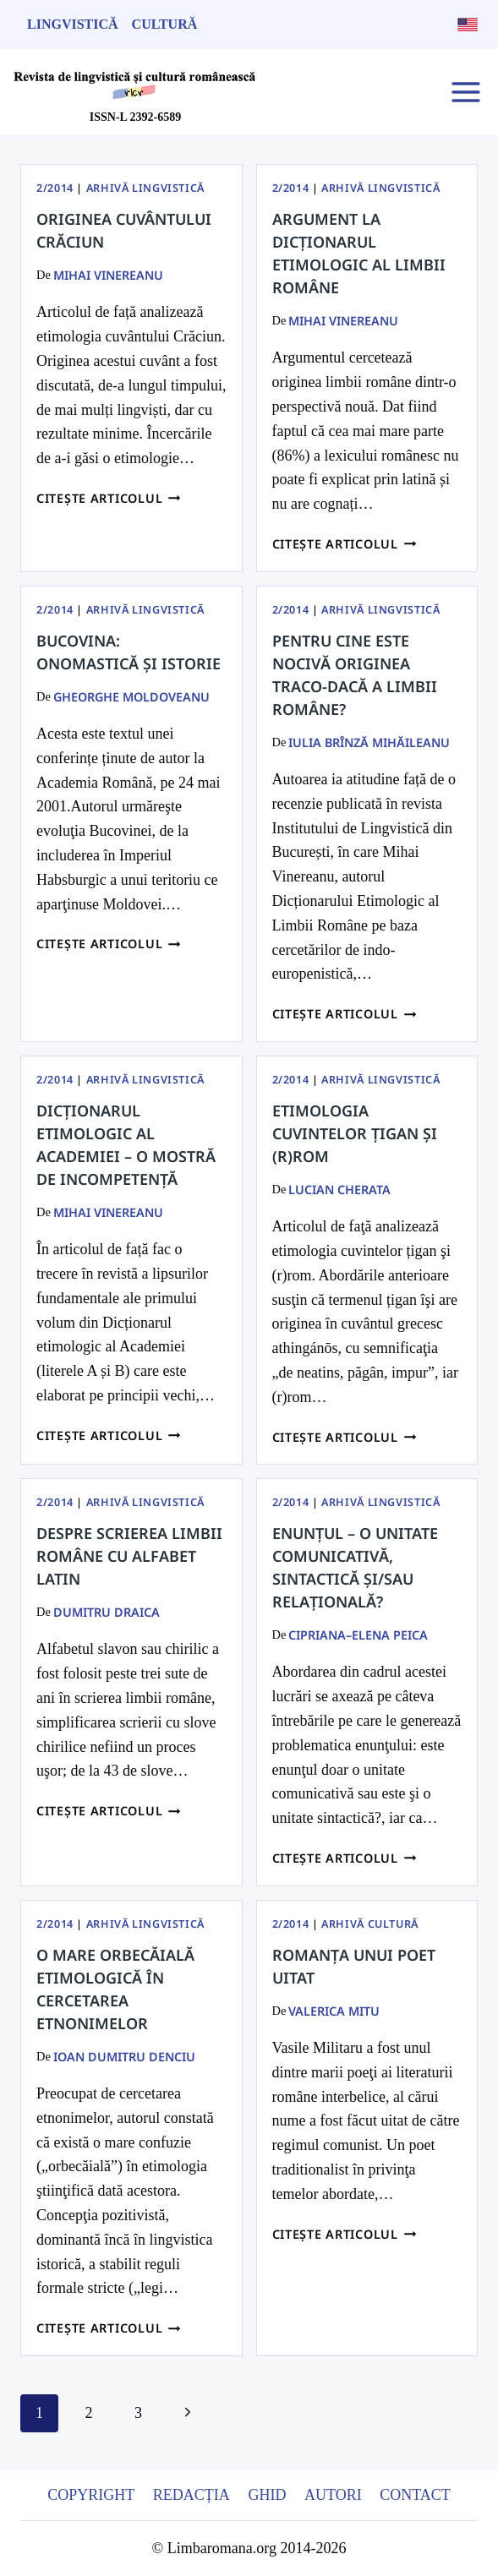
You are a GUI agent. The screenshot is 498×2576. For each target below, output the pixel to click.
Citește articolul (108, 498)
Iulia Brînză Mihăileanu (369, 742)
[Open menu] (465, 91)
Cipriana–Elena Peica (358, 1635)
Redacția (191, 2494)
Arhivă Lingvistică (145, 188)
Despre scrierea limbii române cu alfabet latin (129, 1556)
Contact (415, 2494)
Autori (333, 2494)
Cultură (165, 24)
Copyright (90, 2494)
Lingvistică (72, 24)
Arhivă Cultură (370, 1924)
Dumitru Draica (106, 1612)
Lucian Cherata (339, 1190)
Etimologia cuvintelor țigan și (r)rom (354, 1133)
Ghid (267, 2494)
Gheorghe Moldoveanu (131, 697)
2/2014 (55, 188)
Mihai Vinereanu (108, 275)
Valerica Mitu (334, 2011)
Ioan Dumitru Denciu (124, 2057)
